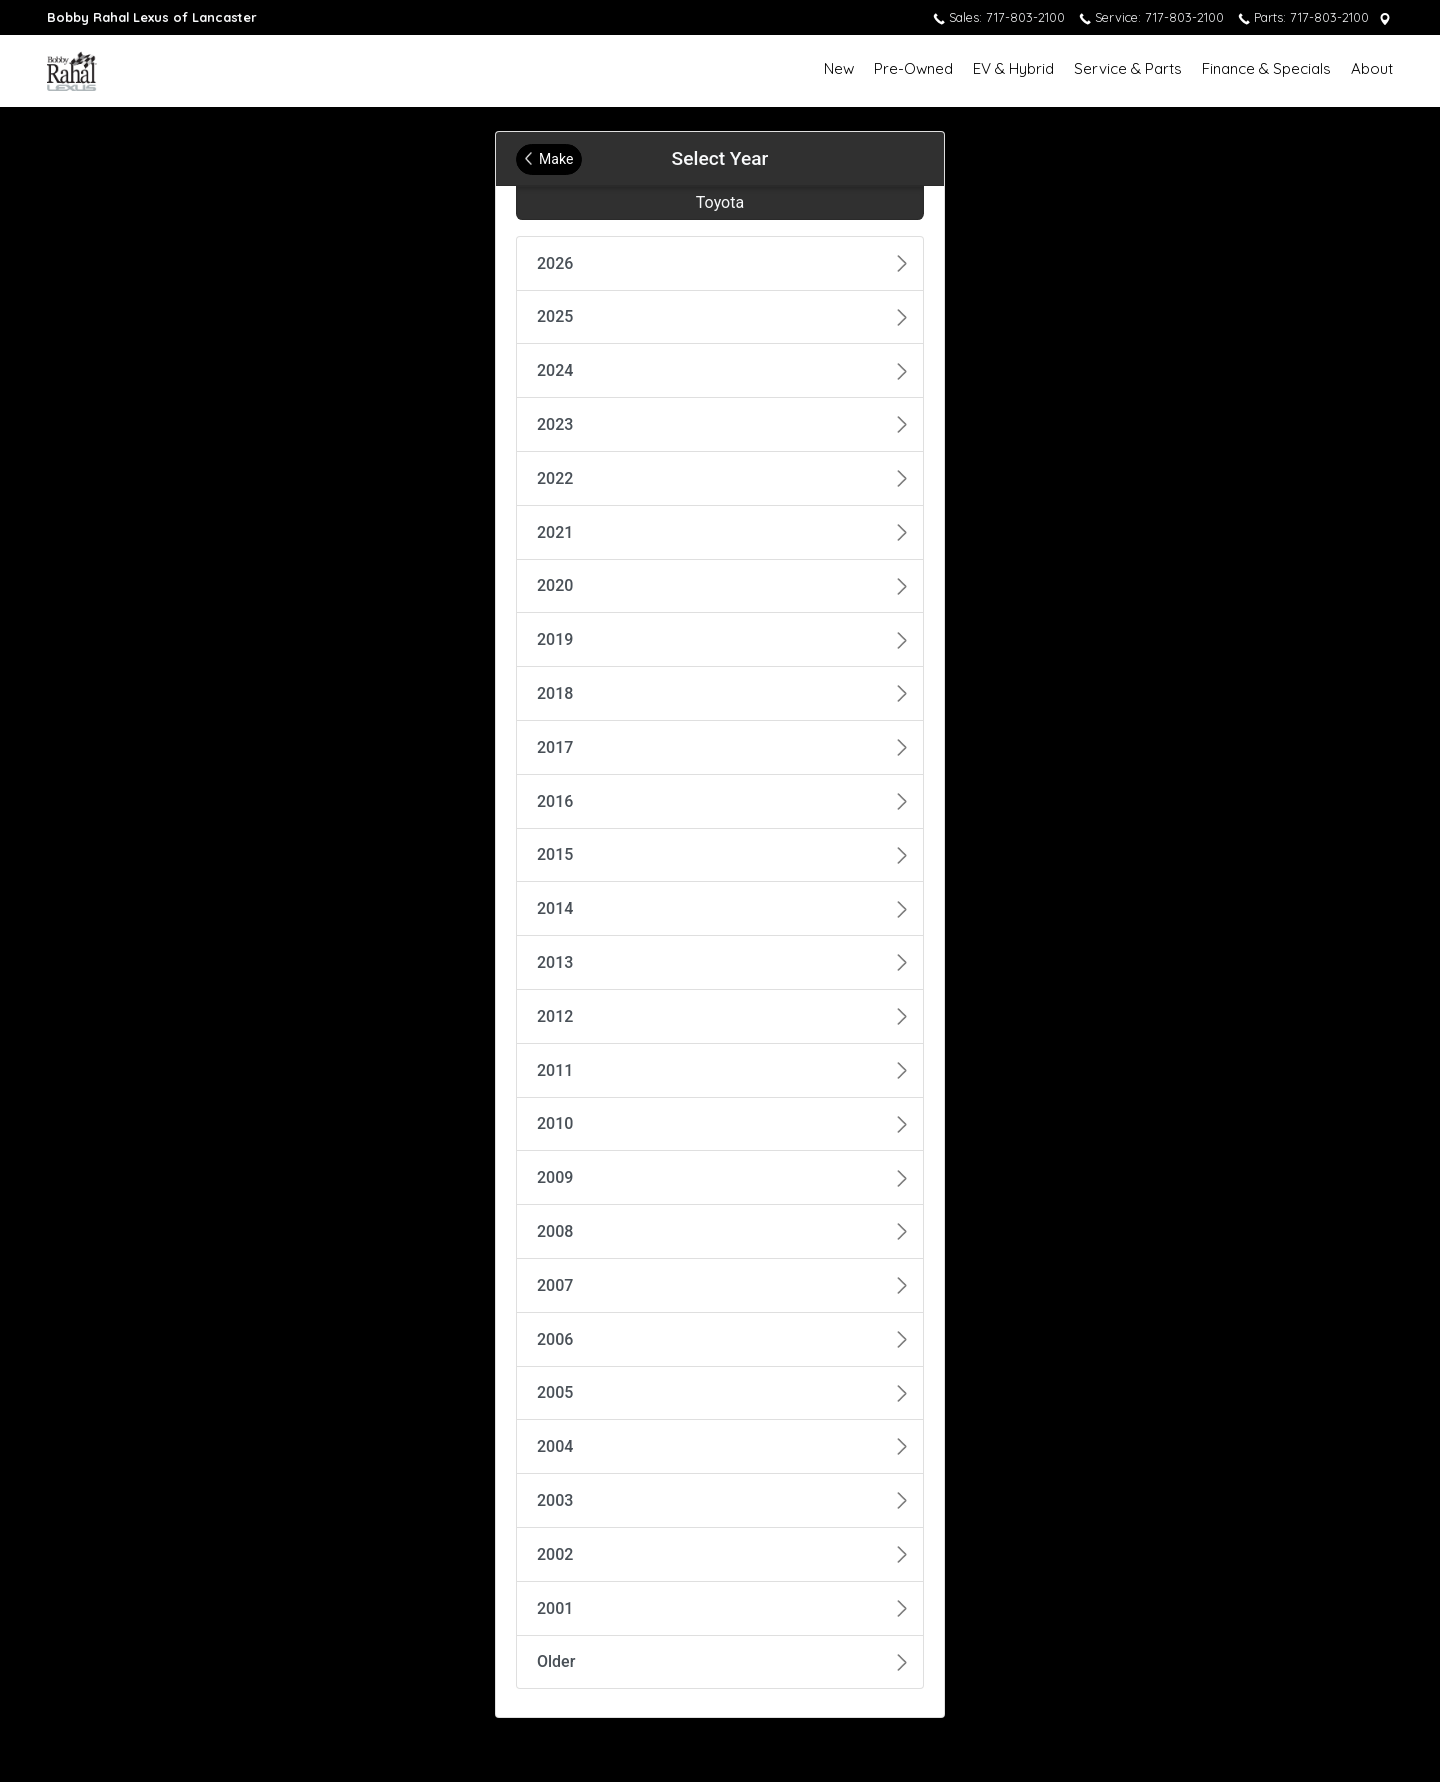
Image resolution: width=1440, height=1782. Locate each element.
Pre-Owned (913, 68)
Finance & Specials (1266, 68)
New (839, 68)
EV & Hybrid (1013, 68)
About (1372, 68)
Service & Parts (1128, 68)
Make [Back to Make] (549, 159)
